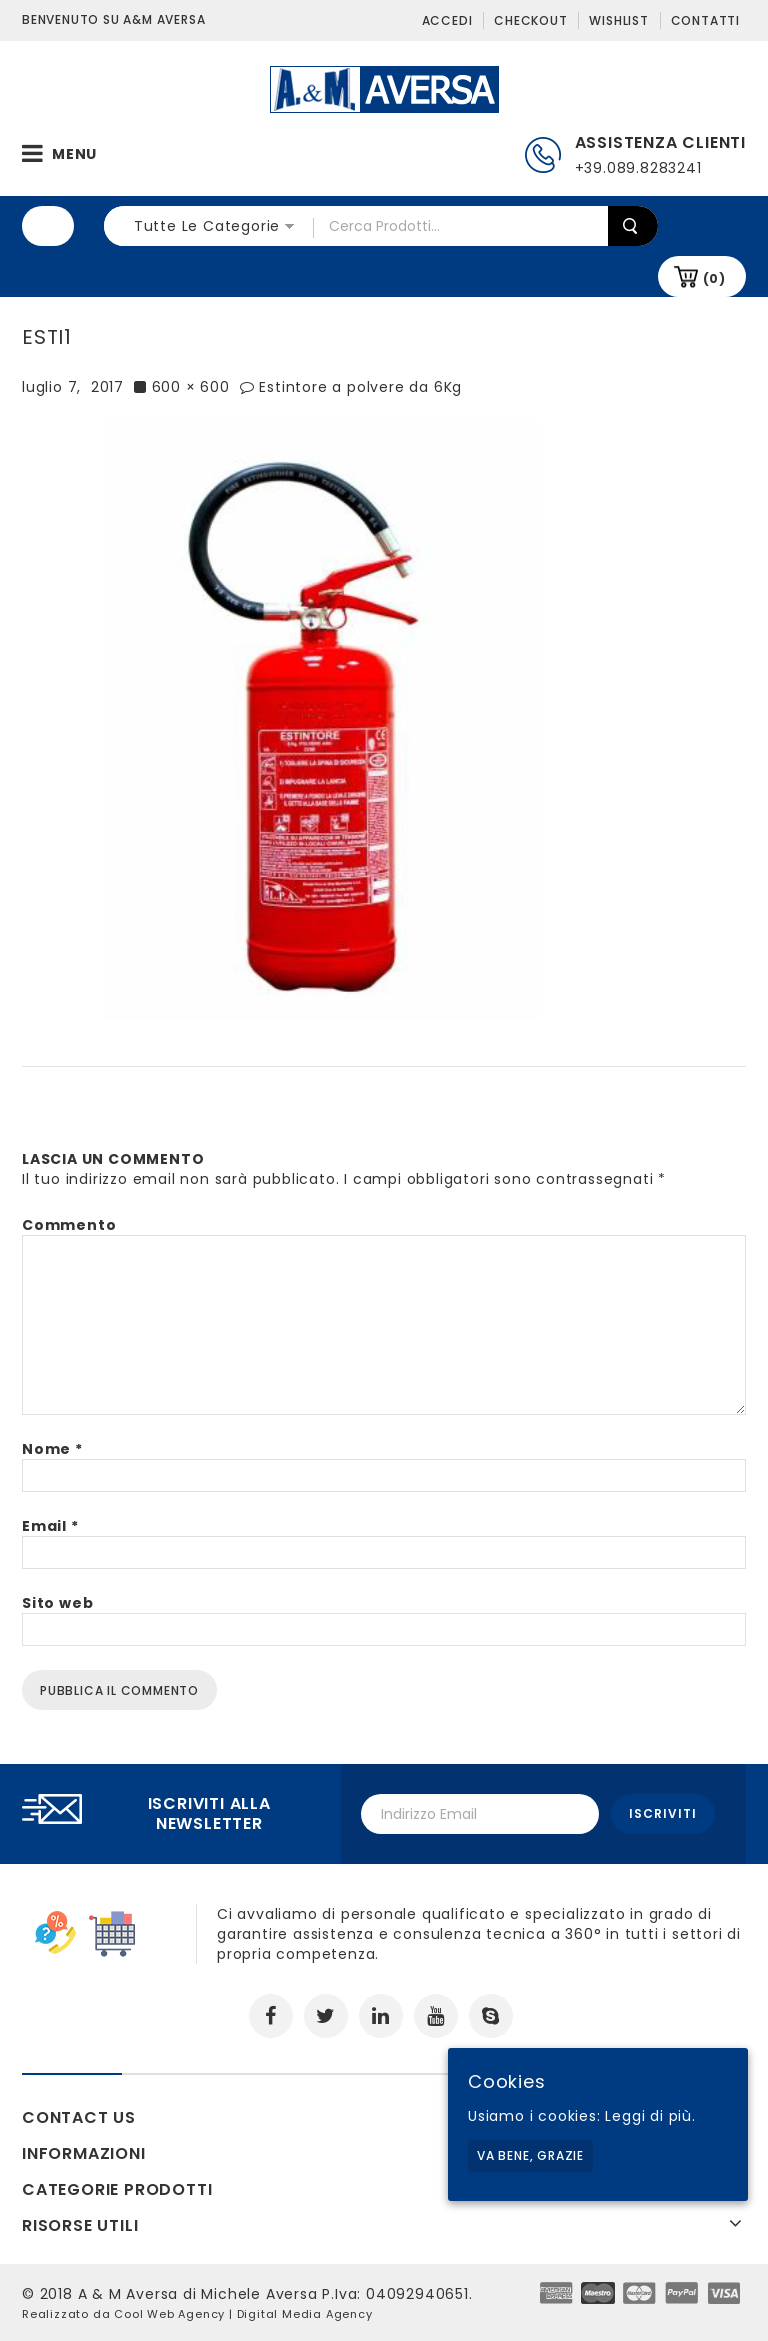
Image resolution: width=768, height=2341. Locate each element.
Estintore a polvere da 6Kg (360, 387)
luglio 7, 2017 (73, 387)
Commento (69, 1225)
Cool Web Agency (169, 2314)
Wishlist (618, 20)
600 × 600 (191, 387)
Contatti (705, 20)
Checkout (530, 20)
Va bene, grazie (530, 2155)
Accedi (447, 20)
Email (50, 1526)
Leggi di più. (650, 2116)
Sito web (57, 1603)
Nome (52, 1449)
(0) (714, 278)
